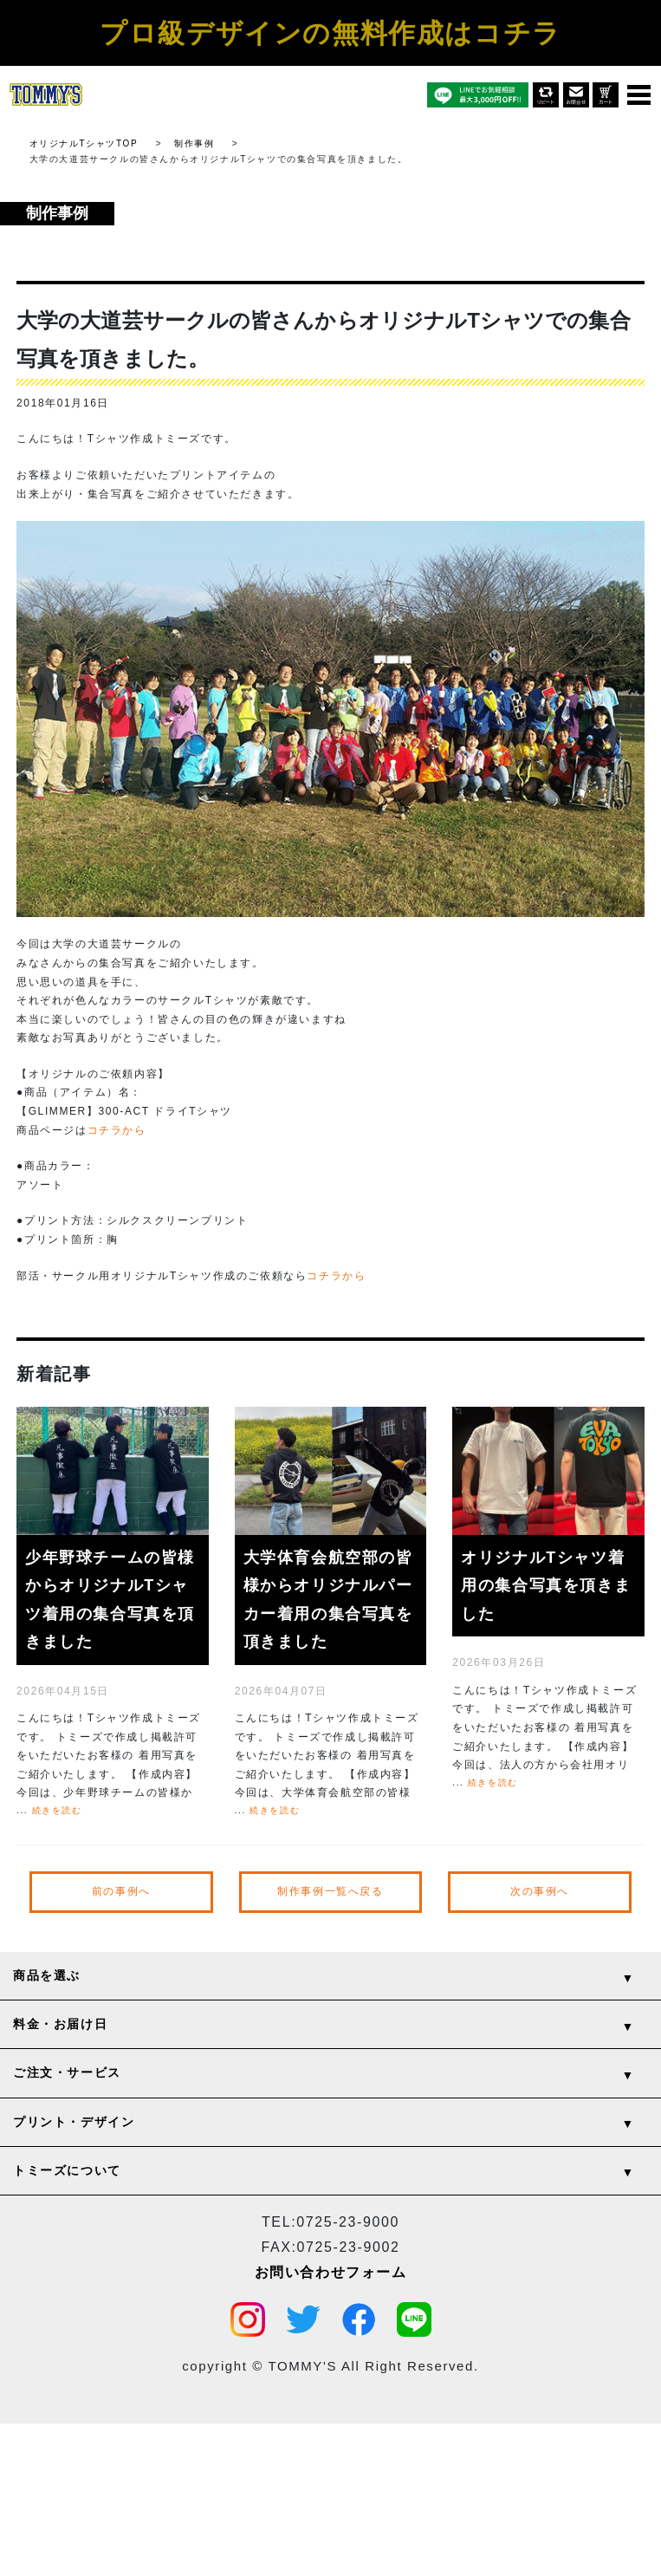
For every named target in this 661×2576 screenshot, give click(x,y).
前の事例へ (121, 1891)
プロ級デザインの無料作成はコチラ (330, 33)
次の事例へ (539, 1891)
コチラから (116, 1130)
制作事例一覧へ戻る (330, 1891)
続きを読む (57, 1810)
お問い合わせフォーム (331, 2271)
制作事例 (194, 143)
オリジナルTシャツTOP (84, 143)
